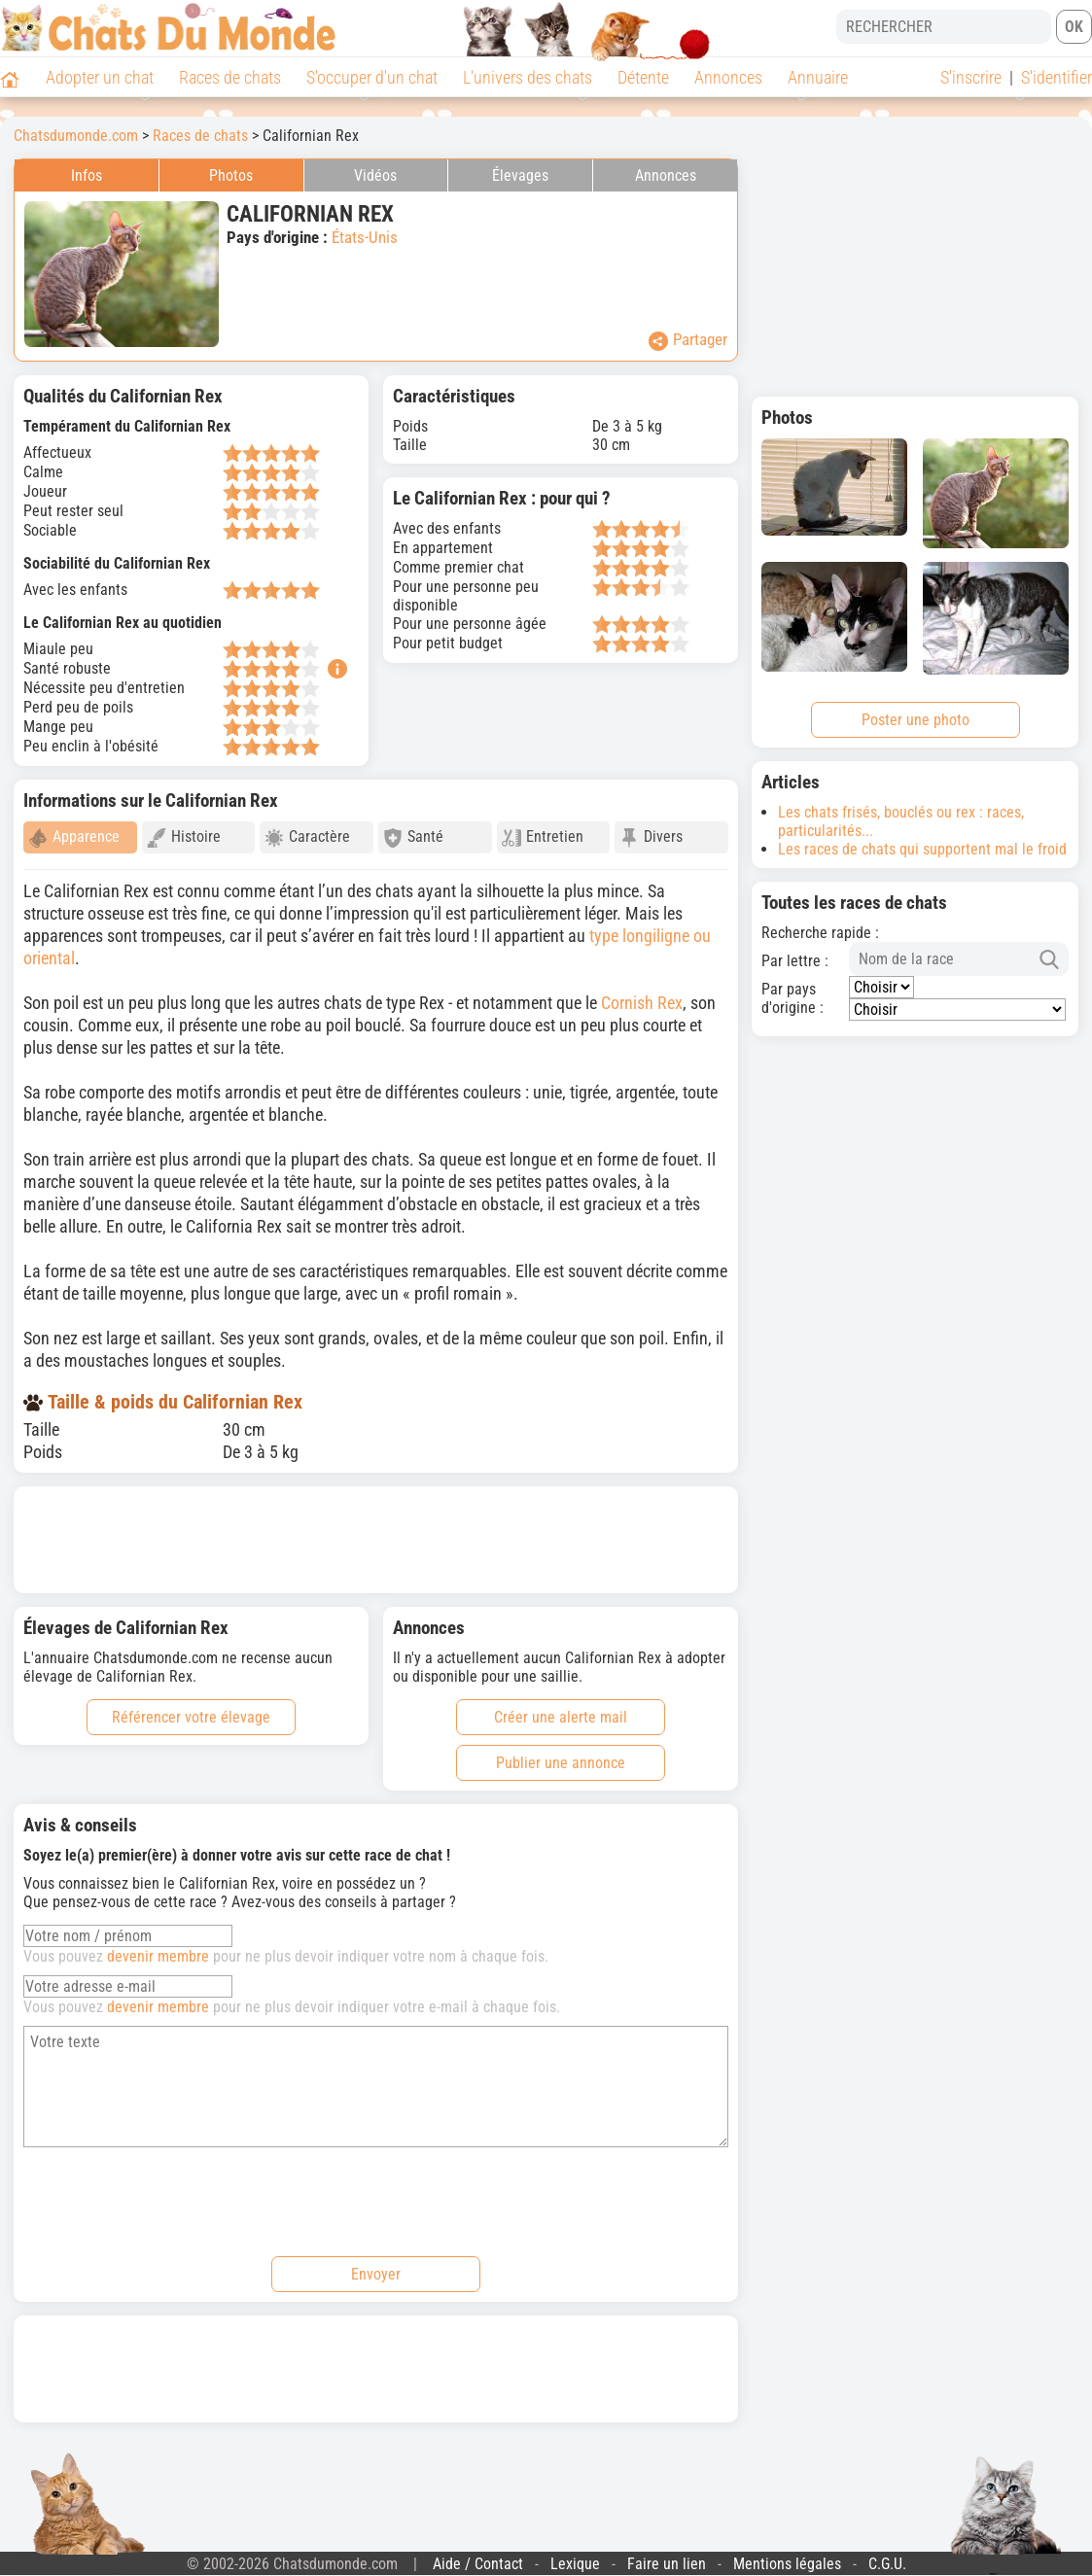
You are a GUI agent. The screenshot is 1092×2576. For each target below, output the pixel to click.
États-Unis (365, 237)
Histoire (184, 837)
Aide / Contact (478, 2555)
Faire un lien (666, 2555)
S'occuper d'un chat (372, 77)
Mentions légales (787, 2555)
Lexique (575, 2555)
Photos (231, 175)
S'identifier (1056, 77)
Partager (688, 340)
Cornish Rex (642, 994)
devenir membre (158, 1947)
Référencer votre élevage (191, 1708)
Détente (643, 77)
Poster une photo (915, 720)
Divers (651, 837)
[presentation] (171, 2190)
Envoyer (376, 2265)
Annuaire (818, 77)
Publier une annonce (560, 1754)
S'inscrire (971, 77)
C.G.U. (887, 2555)
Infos (86, 175)
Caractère (307, 837)
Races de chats (230, 77)
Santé (413, 837)
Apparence (74, 837)
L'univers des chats (527, 77)
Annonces (728, 77)
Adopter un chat (100, 77)
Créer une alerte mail (560, 1708)
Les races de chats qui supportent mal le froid (922, 849)
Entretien (542, 837)
